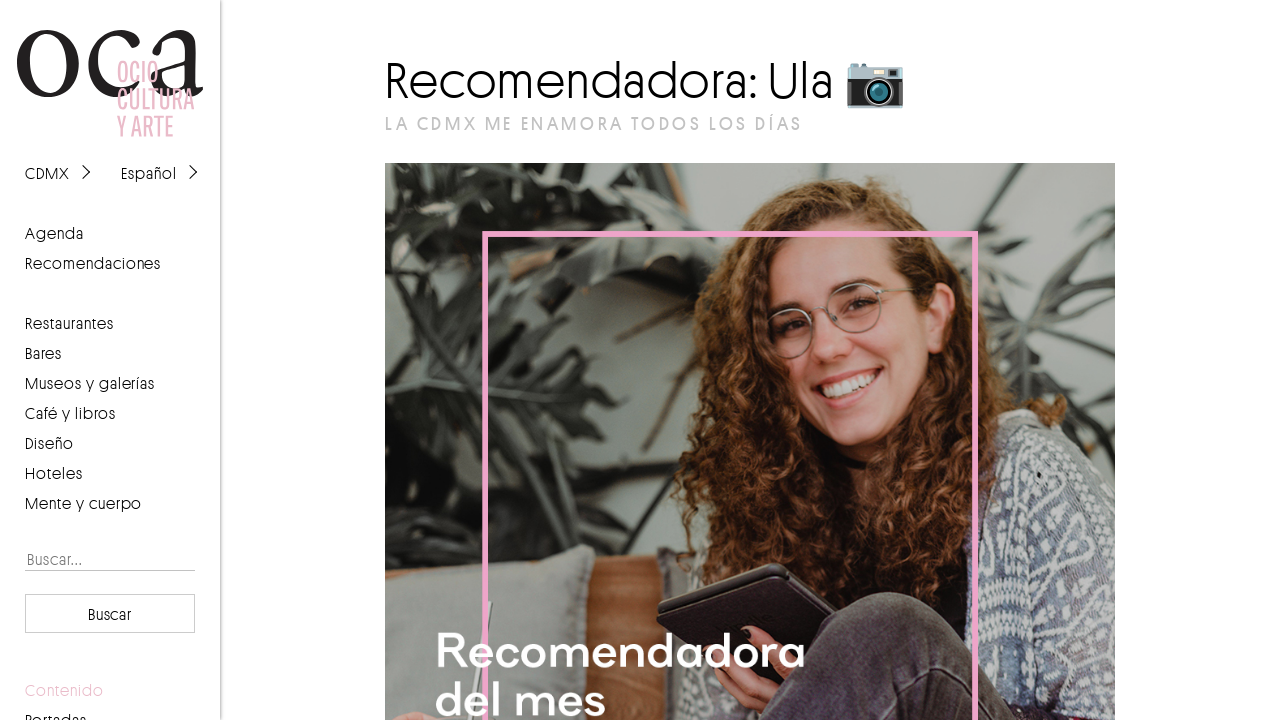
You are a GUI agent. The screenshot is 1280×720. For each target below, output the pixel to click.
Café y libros (70, 413)
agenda (54, 233)
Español (149, 173)
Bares (43, 353)
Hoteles (54, 473)
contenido (64, 690)
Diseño (49, 443)
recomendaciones (93, 263)
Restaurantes (69, 323)
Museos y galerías (90, 383)
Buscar (110, 614)
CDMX (47, 173)
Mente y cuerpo (83, 503)
